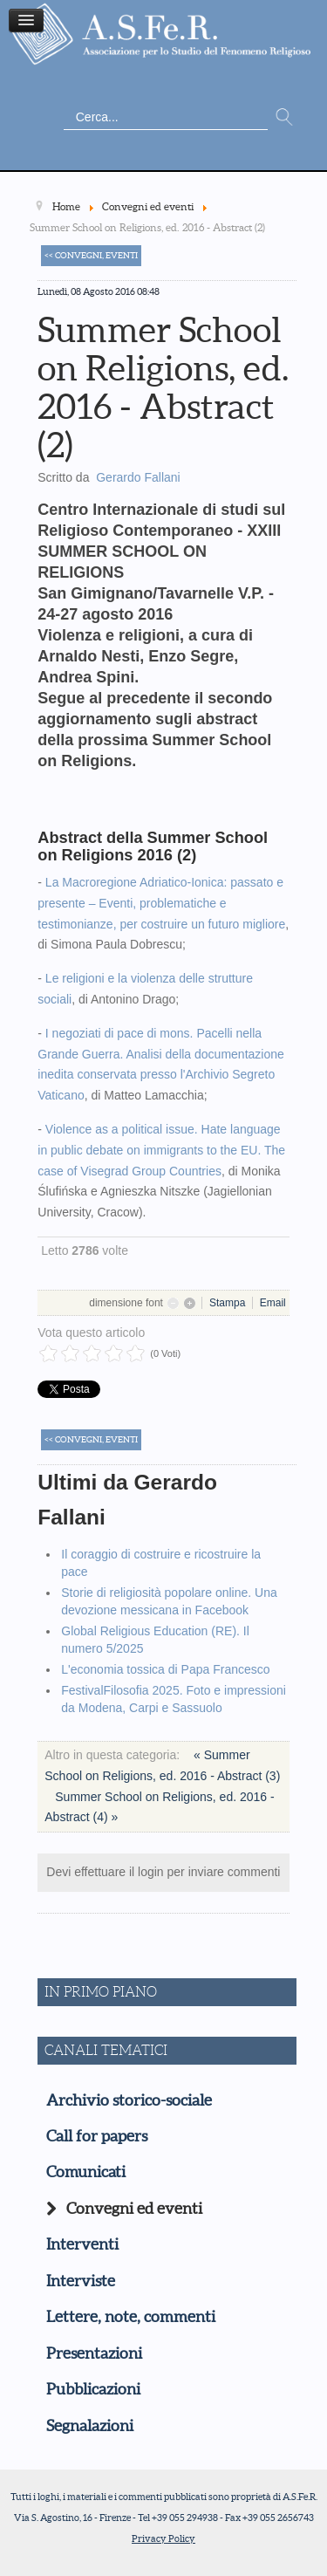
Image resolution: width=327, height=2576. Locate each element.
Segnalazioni (89, 2426)
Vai (284, 118)
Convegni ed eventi (134, 2208)
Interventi (82, 2244)
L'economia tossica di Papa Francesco (165, 1669)
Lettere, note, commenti (130, 2317)
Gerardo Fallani (138, 477)
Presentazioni (94, 2353)
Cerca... (64, 105)
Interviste (80, 2281)
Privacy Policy (163, 2538)
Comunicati (86, 2172)
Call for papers (96, 2136)
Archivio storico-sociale (129, 2100)
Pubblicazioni (93, 2389)
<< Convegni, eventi (91, 255)
